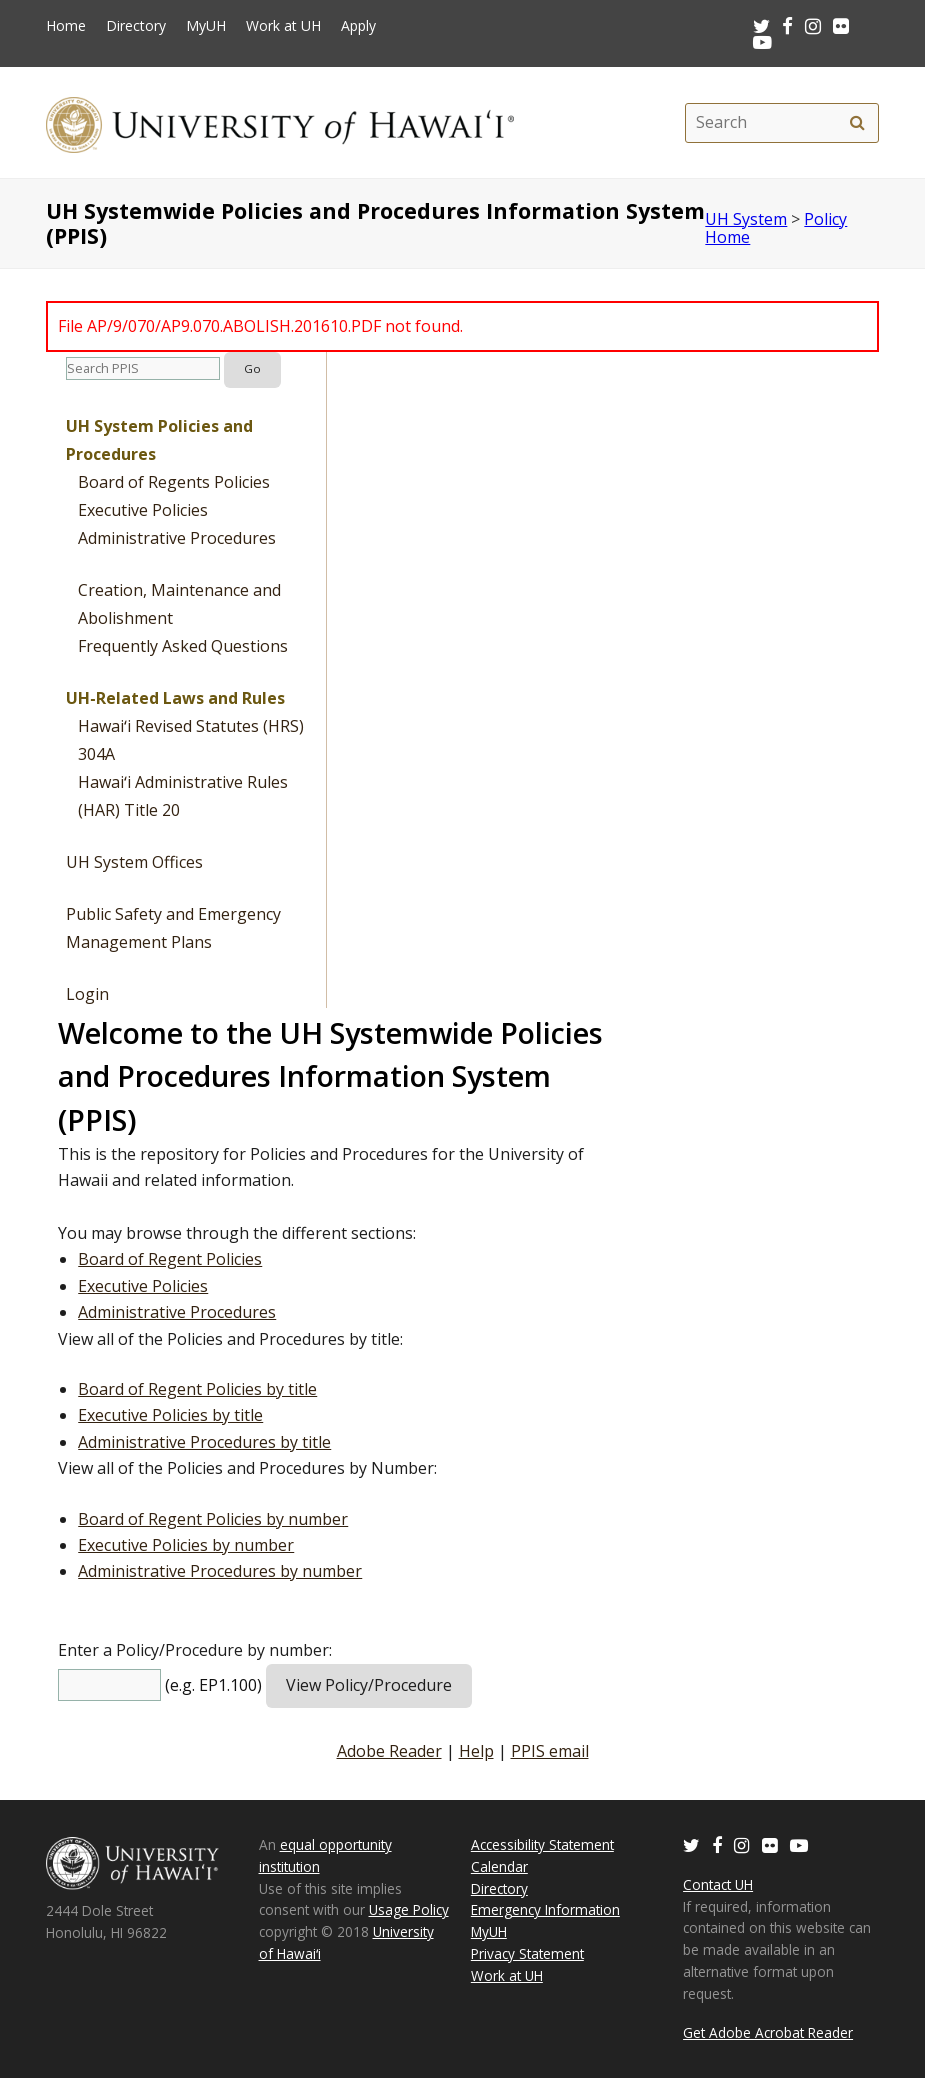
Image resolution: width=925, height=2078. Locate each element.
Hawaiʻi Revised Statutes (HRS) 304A (191, 740)
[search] (858, 123)
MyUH (206, 26)
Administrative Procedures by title (204, 1442)
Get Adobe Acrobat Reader (768, 2032)
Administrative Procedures (177, 538)
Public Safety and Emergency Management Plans (173, 928)
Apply (358, 26)
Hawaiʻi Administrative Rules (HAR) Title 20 (183, 796)
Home (66, 26)
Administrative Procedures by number (220, 1571)
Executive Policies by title (170, 1415)
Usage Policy (409, 1909)
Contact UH (718, 1884)
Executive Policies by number (186, 1545)
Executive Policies (143, 510)
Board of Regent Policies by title (197, 1389)
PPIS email (550, 1751)
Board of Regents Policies (174, 482)
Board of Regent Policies (170, 1259)
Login (87, 994)
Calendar (499, 1866)
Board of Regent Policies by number (213, 1519)
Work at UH (283, 26)
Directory (136, 26)
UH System (746, 219)
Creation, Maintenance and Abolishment (179, 604)
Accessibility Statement (542, 1844)
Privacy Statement (527, 1953)
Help (476, 1751)
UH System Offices (134, 862)
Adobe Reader (389, 1751)
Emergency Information (545, 1909)
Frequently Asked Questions (183, 646)
